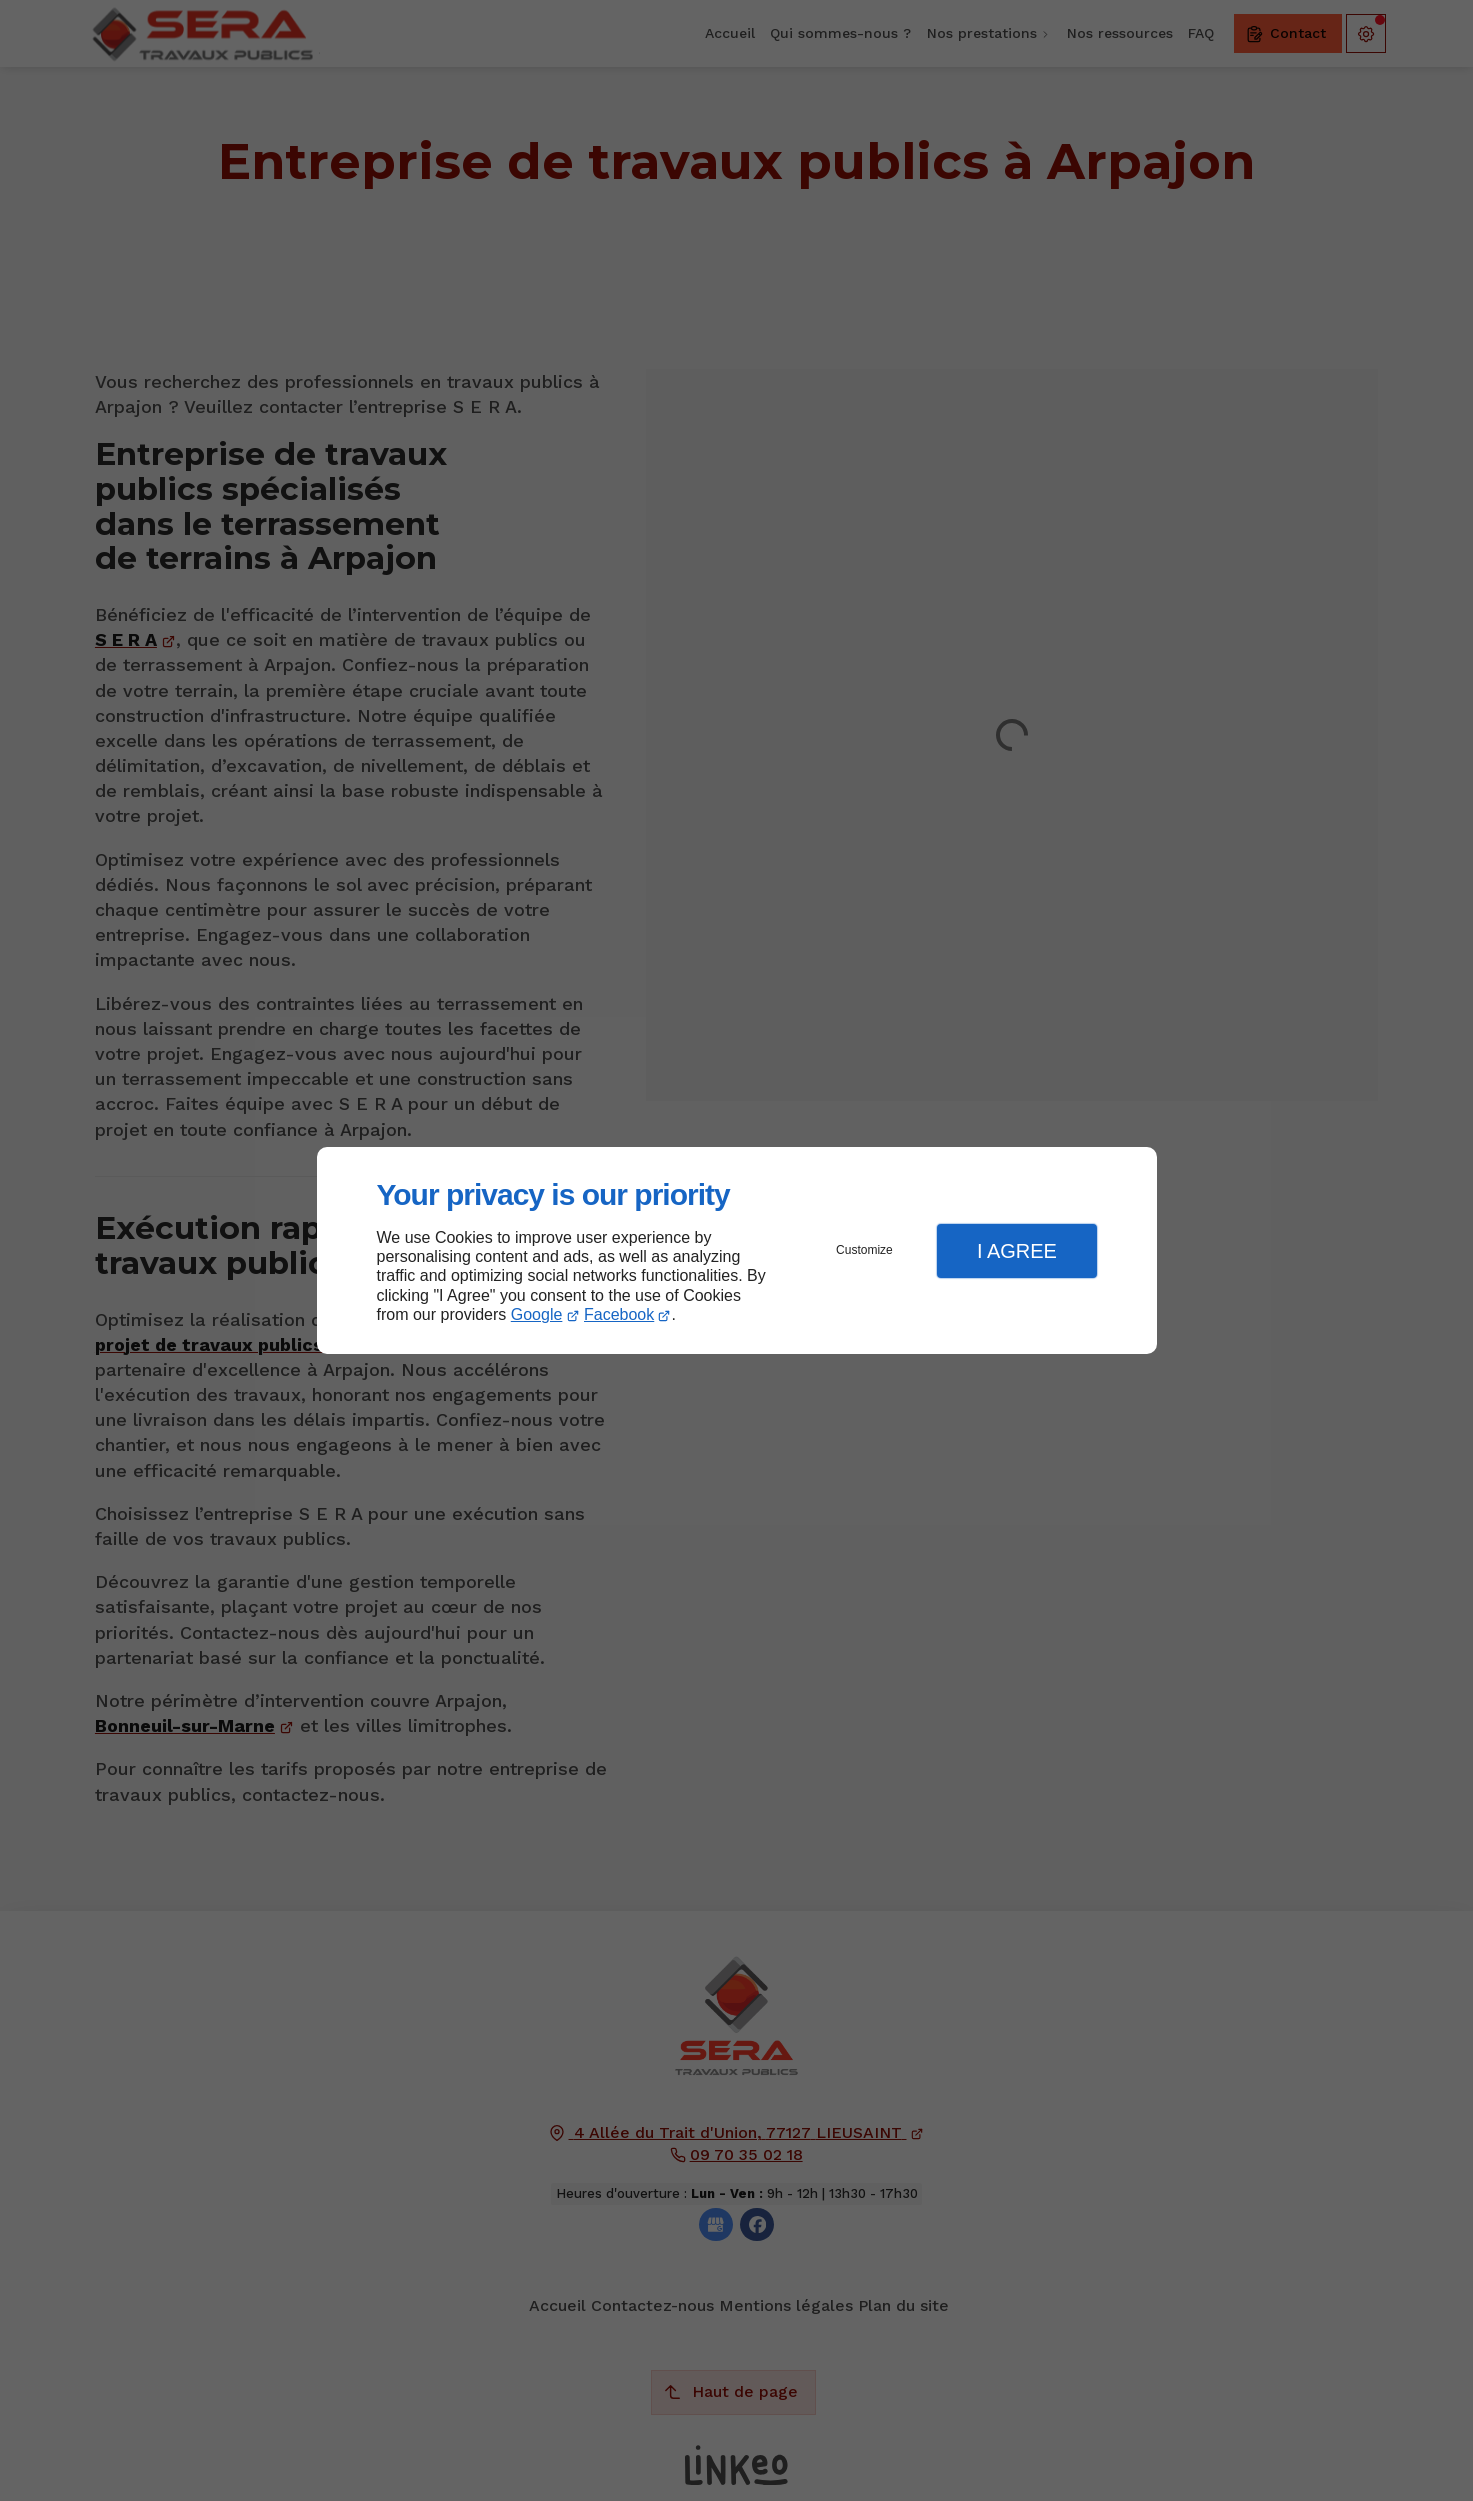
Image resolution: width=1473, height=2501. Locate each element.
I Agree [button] (1017, 1251)
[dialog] (737, 1250)
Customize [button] (864, 1250)
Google (537, 1314)
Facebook (619, 1314)
